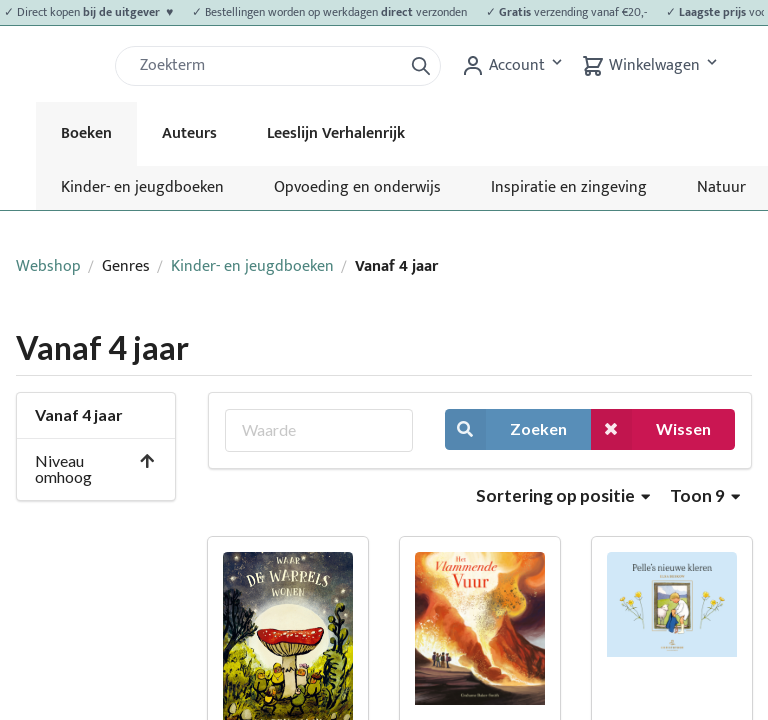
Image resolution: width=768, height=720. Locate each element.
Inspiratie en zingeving (569, 187)
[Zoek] (267, 66)
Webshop (48, 266)
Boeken (86, 133)
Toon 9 (705, 495)
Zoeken (506, 429)
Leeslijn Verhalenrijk (336, 133)
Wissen (651, 429)
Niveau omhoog (95, 468)
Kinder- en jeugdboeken (142, 187)
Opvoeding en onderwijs (357, 187)
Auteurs (189, 133)
